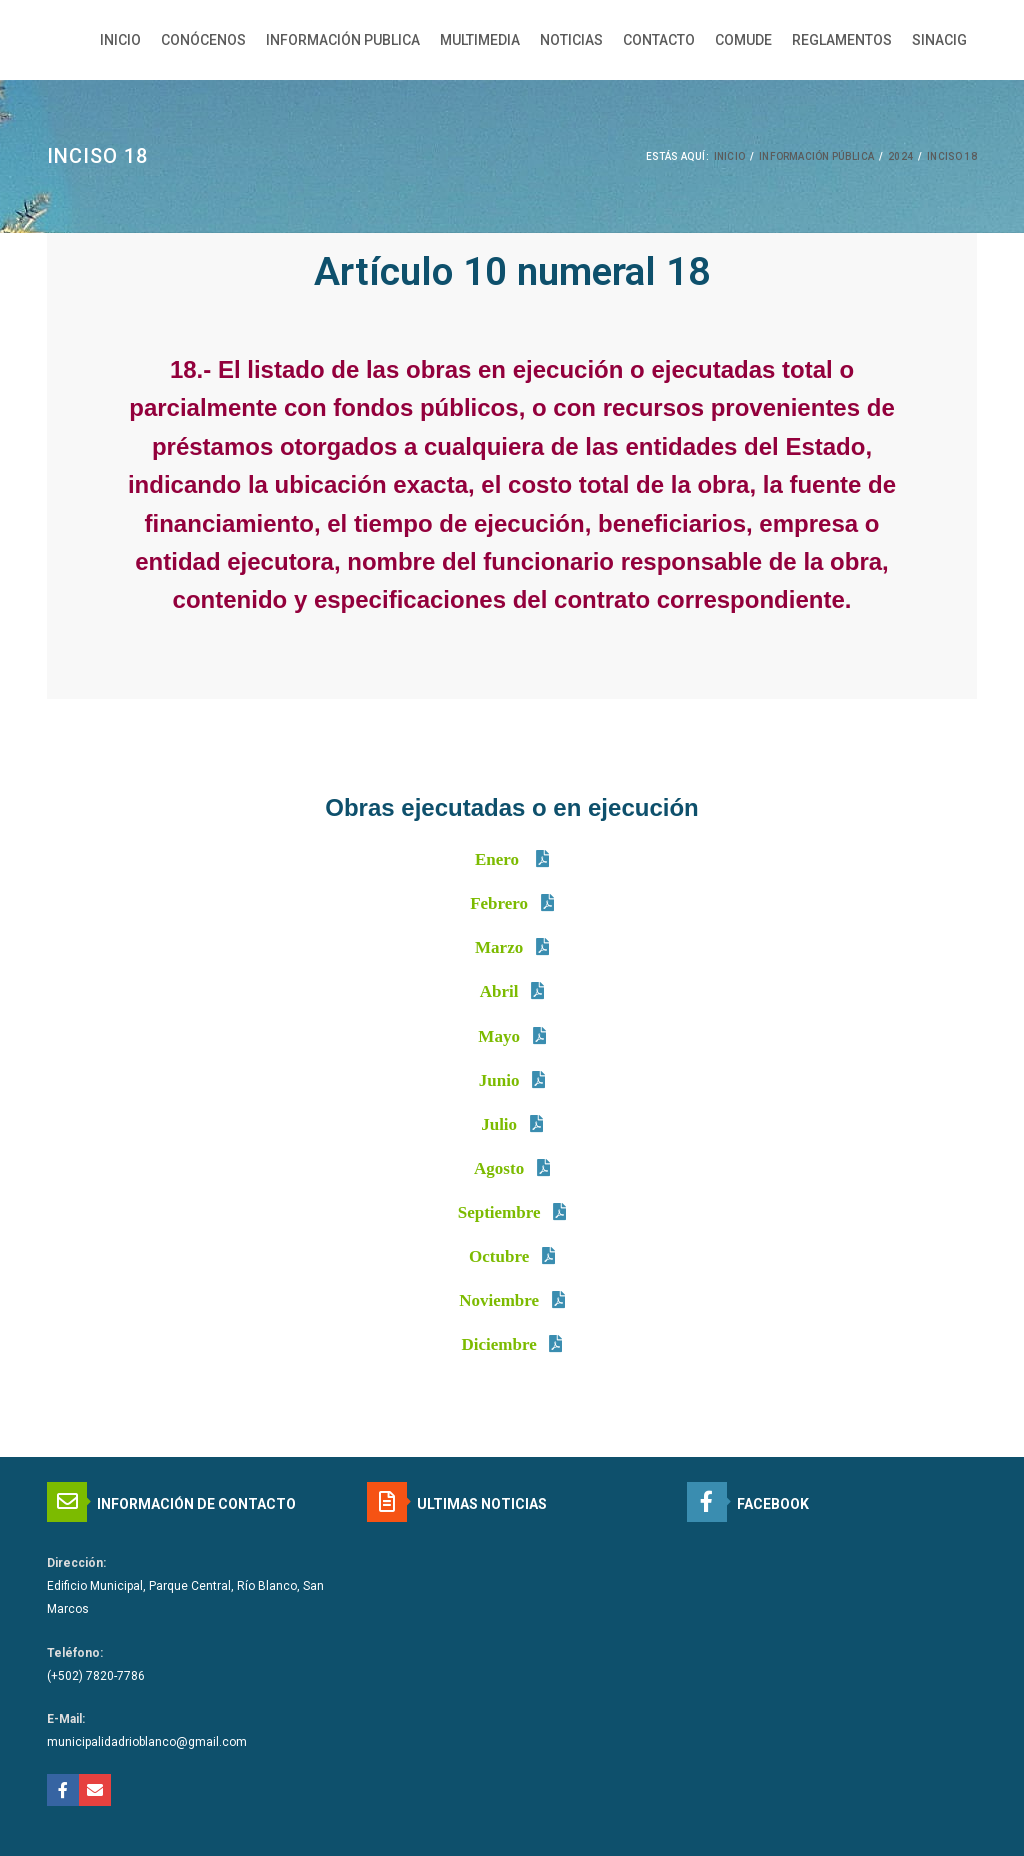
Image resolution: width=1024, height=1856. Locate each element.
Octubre (499, 1256)
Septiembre (499, 1212)
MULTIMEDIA (480, 40)
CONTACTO (659, 40)
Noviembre (499, 1300)
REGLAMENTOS (842, 40)
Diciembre (501, 1344)
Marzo (499, 947)
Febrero (499, 903)
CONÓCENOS (203, 40)
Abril (499, 991)
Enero (499, 859)
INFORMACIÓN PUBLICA (343, 40)
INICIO (120, 40)
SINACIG (939, 40)
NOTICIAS (571, 40)
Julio (499, 1124)
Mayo (499, 1036)
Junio (499, 1080)
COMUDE (743, 40)
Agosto (499, 1168)
